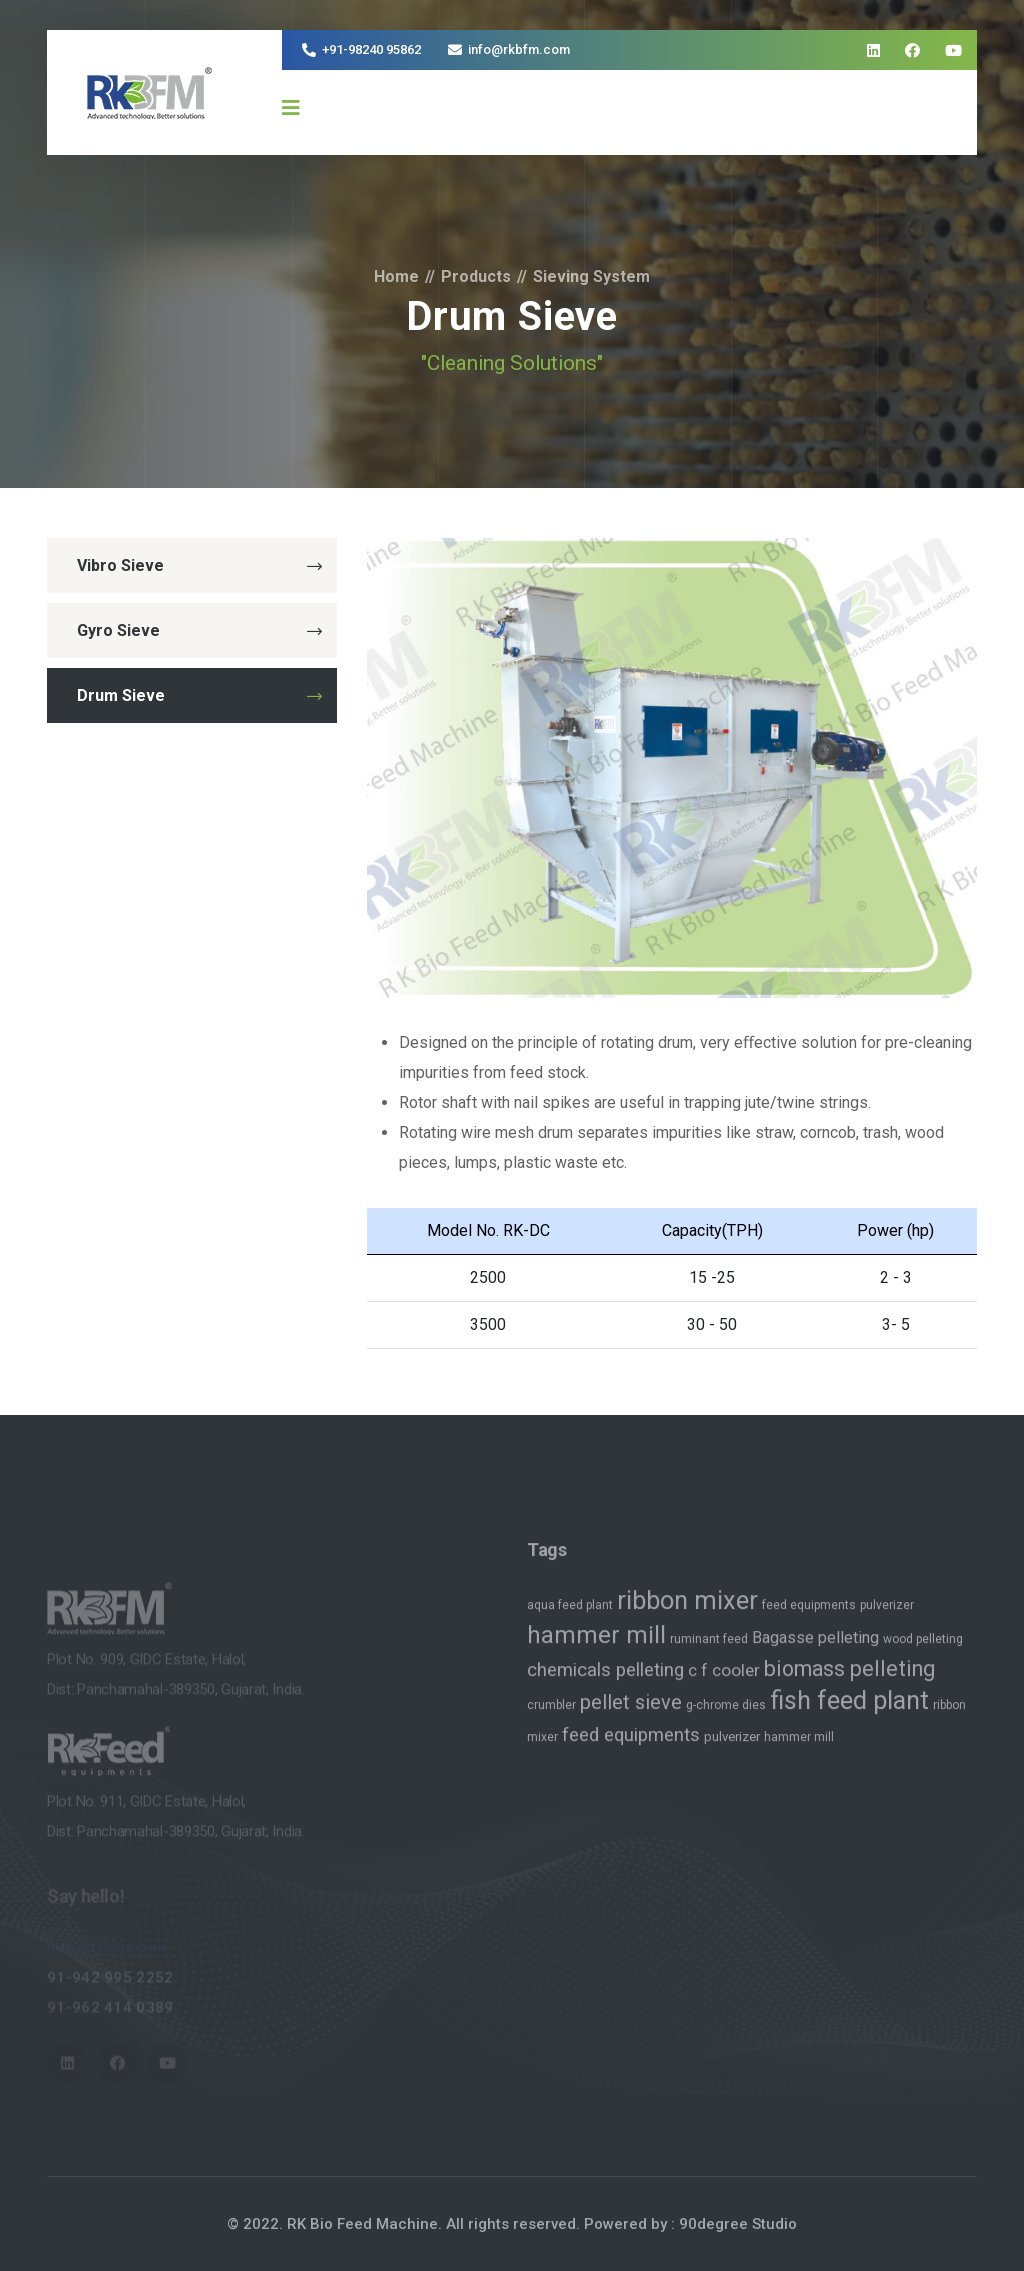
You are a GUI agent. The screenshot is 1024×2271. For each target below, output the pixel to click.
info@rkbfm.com (519, 49)
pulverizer (887, 1615)
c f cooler (724, 1680)
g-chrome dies (726, 1715)
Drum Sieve (199, 695)
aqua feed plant (570, 1615)
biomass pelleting (849, 1678)
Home (396, 276)
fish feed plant (849, 1710)
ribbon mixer (687, 1610)
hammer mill (596, 1645)
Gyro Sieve (199, 630)
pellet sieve (631, 1712)
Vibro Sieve (199, 565)
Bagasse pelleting (815, 1647)
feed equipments (809, 1615)
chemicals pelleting (605, 1680)
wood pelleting (923, 1649)
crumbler (551, 1715)
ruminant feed (709, 1649)
